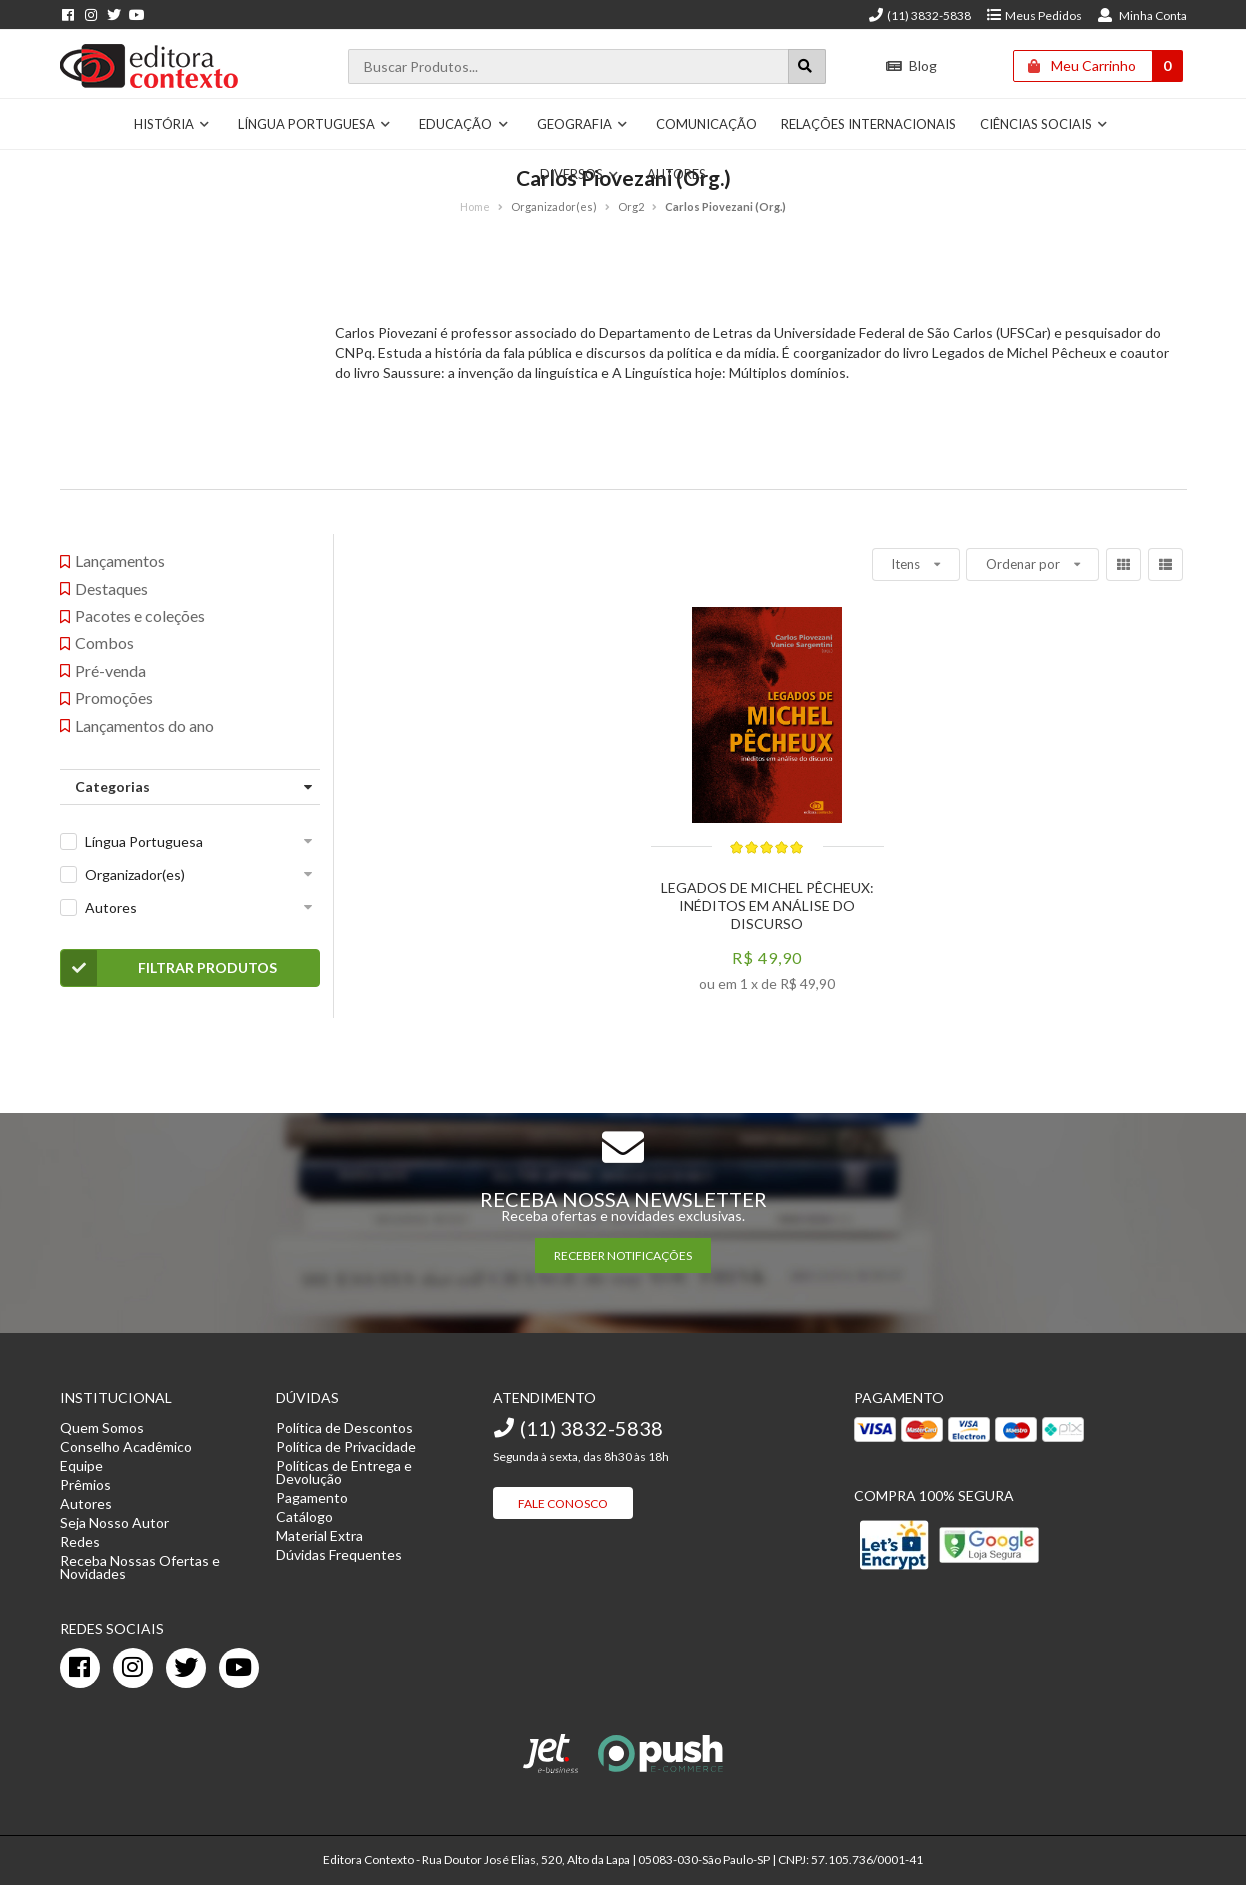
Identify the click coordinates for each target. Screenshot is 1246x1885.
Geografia (583, 124)
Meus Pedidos (1033, 15)
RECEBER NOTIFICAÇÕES (623, 1255)
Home (475, 206)
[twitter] (186, 1668)
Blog (911, 65)
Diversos (580, 174)
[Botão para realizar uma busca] (807, 66)
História (172, 124)
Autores (676, 174)
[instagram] (133, 1668)
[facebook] (80, 1668)
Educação (464, 124)
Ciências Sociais (1044, 124)
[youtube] (239, 1668)
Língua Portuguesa (315, 124)
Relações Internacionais (868, 124)
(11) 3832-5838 (919, 15)
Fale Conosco (563, 1503)
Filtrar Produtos (169, 968)
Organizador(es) (135, 874)
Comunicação (706, 124)
